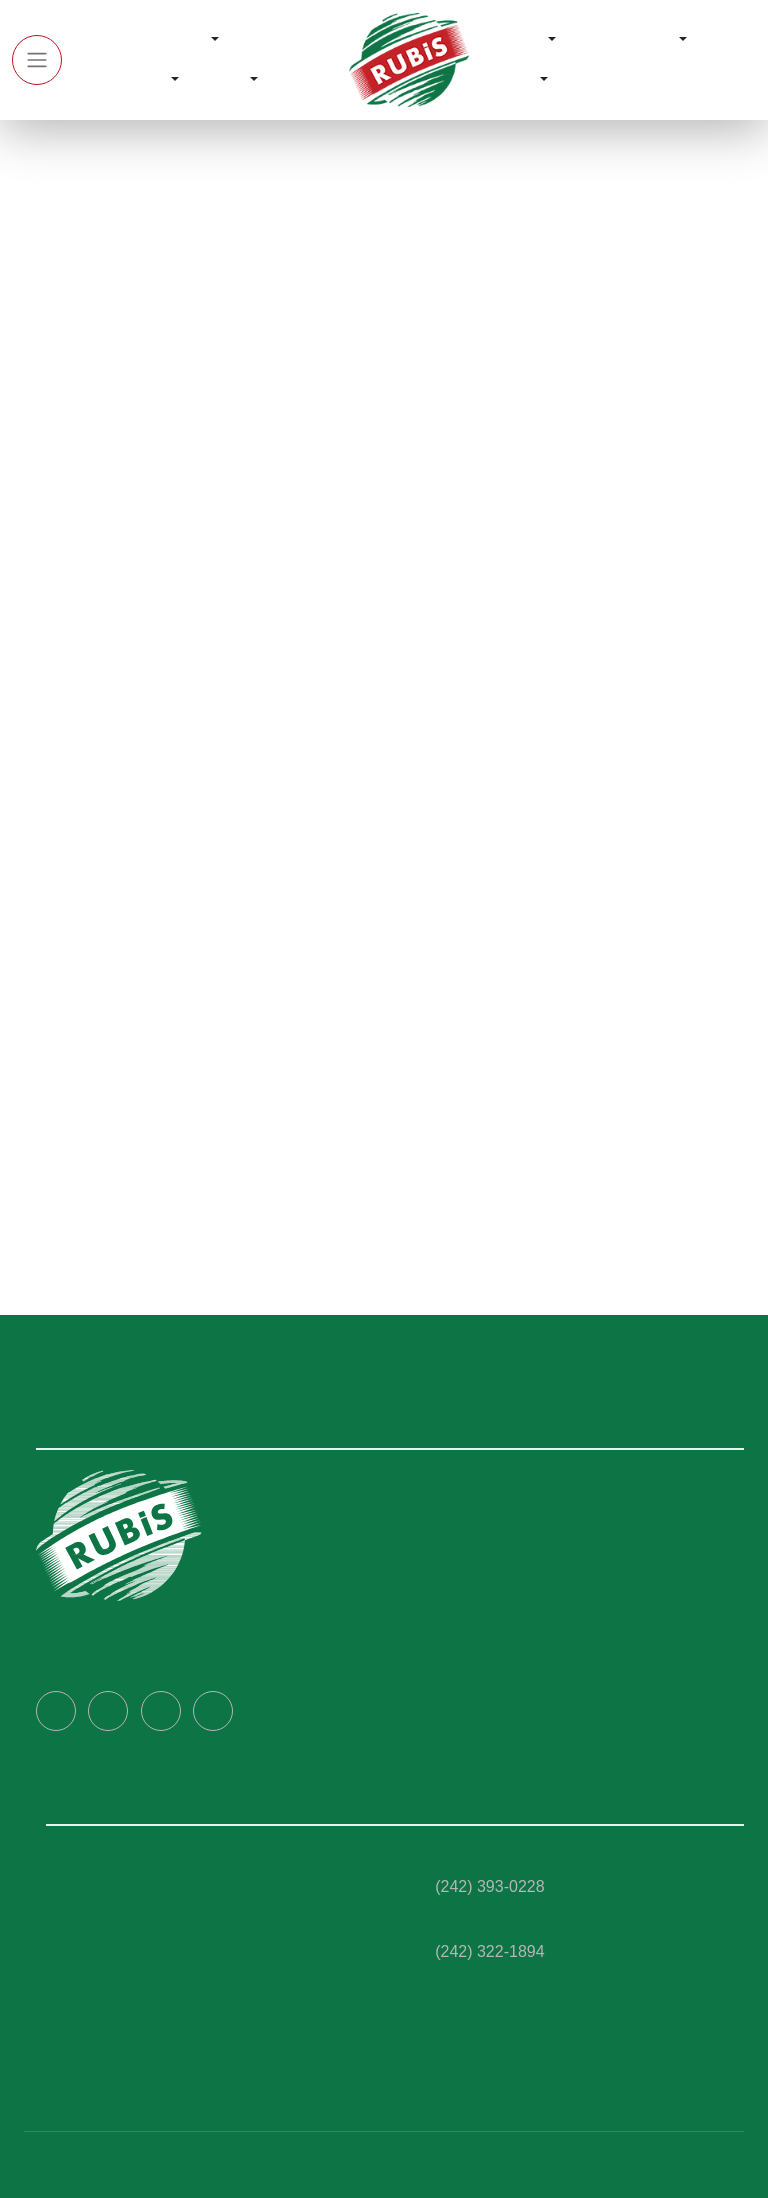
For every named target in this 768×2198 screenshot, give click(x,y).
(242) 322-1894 (489, 1950)
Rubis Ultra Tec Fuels (119, 1863)
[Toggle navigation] (37, 60)
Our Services (120, 80)
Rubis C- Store (96, 2003)
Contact (510, 80)
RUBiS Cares (626, 40)
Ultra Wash (85, 2038)
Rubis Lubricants (105, 1898)
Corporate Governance (492, 1557)
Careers (435, 1592)
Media (226, 80)
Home (95, 40)
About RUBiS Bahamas (486, 1522)
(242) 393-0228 (489, 1885)
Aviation (76, 2073)
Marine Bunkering (109, 1933)
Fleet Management (114, 1968)
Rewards (514, 40)
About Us (174, 40)
